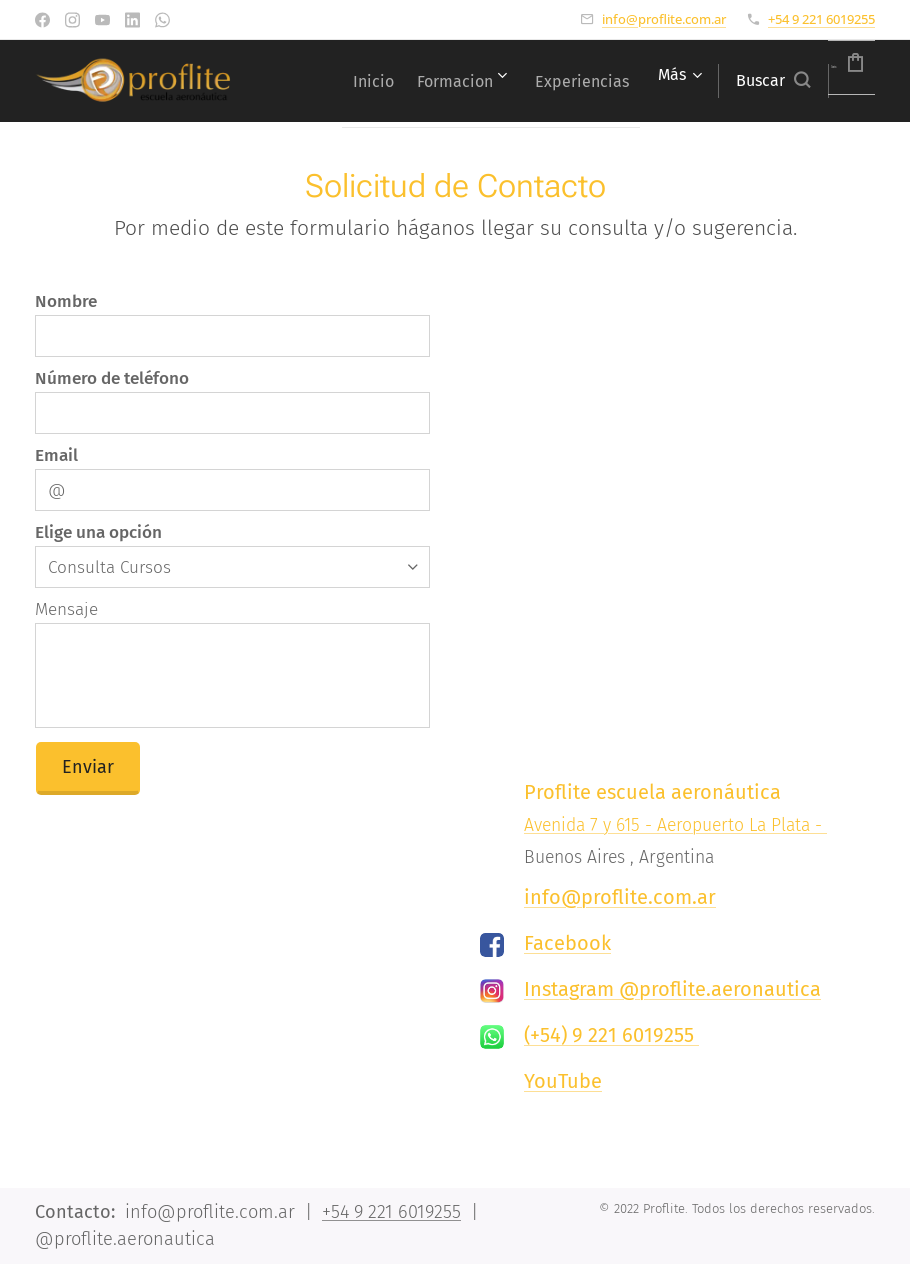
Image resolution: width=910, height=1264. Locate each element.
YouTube (563, 1081)
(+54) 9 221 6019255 (611, 1035)
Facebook (567, 943)
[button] (723, 81)
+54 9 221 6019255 (821, 19)
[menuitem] (425, 81)
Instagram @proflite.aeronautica (672, 989)
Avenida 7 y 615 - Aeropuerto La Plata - (675, 825)
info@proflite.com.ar (664, 19)
